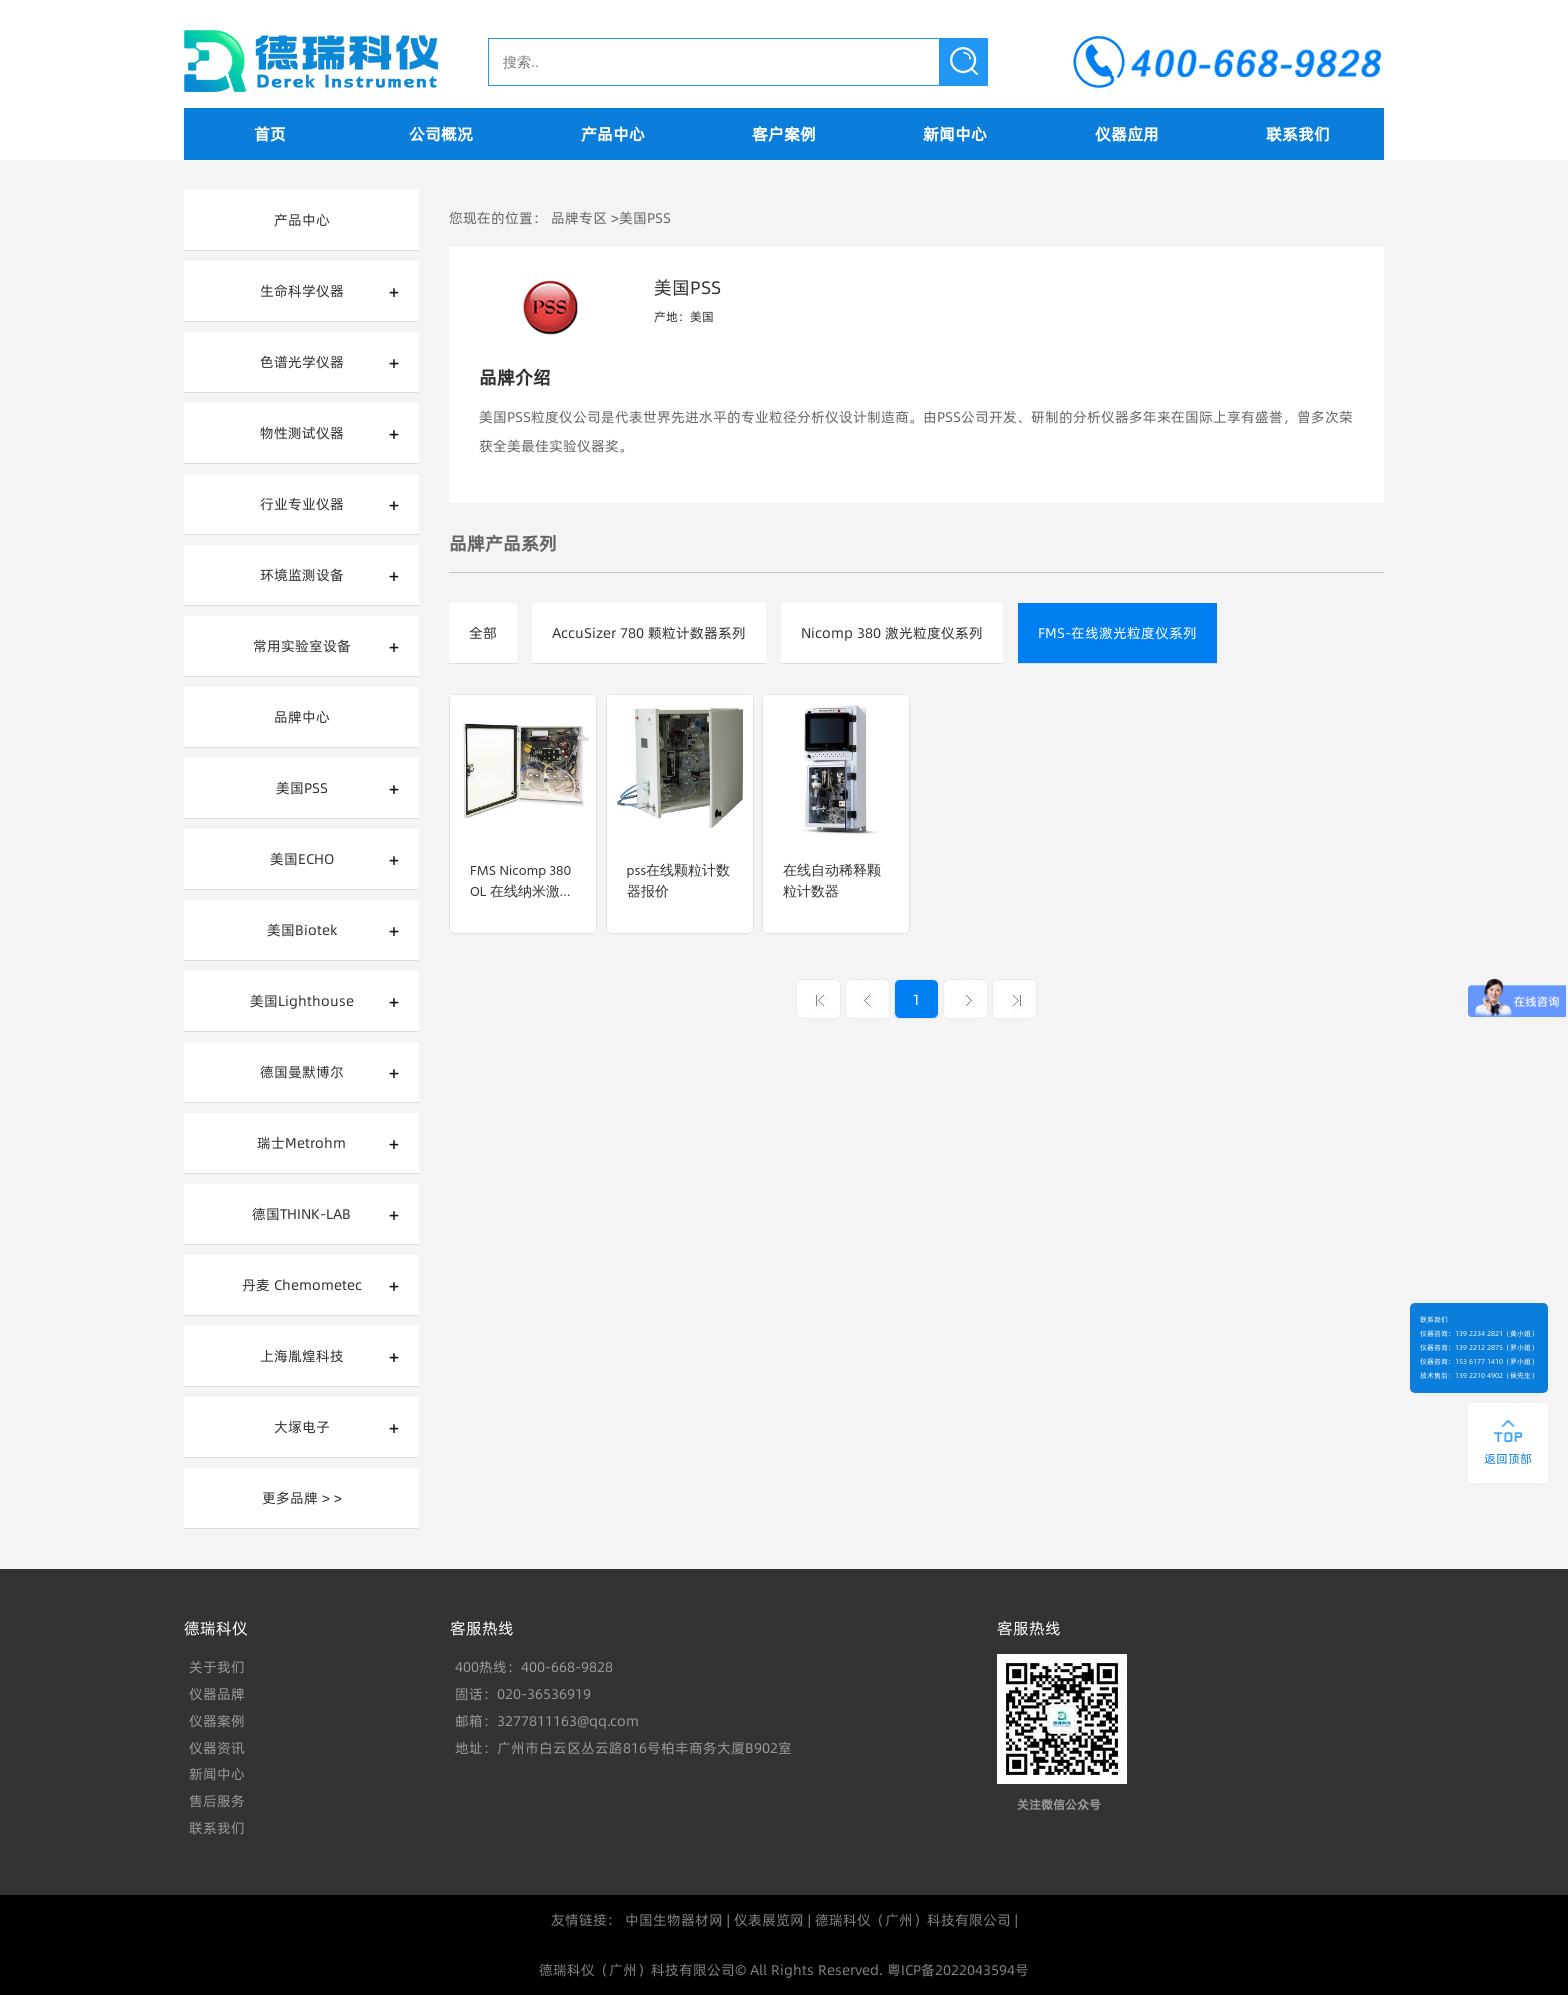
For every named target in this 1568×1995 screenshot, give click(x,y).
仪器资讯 (217, 1748)
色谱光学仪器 (302, 362)
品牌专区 (579, 218)
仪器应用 (1127, 134)
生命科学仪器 (302, 291)
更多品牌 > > (302, 1498)
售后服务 (217, 1801)
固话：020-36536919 (523, 1694)
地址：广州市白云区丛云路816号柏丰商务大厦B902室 (623, 1748)
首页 (270, 134)
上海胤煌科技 (302, 1356)
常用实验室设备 (302, 646)
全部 (483, 633)
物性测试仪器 (302, 433)
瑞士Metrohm (301, 1143)
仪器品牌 (217, 1694)
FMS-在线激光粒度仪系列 (1117, 633)
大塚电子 (302, 1427)
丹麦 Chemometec (302, 1285)
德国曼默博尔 (302, 1072)
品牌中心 (302, 717)
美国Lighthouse (302, 1001)
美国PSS (302, 788)
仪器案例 (217, 1721)
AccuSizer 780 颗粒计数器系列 (649, 633)
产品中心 (613, 134)
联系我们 (1298, 134)
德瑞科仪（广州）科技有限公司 (913, 1920)
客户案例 (784, 134)
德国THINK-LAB (301, 1214)
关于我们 (217, 1667)
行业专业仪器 (302, 504)
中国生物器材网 (674, 1920)
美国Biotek (302, 930)
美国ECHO (302, 859)
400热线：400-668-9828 (534, 1667)
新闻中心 (955, 134)
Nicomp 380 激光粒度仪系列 (892, 633)
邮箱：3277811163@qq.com (547, 1721)
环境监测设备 (302, 575)
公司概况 (441, 134)
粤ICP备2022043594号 (958, 1970)
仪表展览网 (769, 1920)
